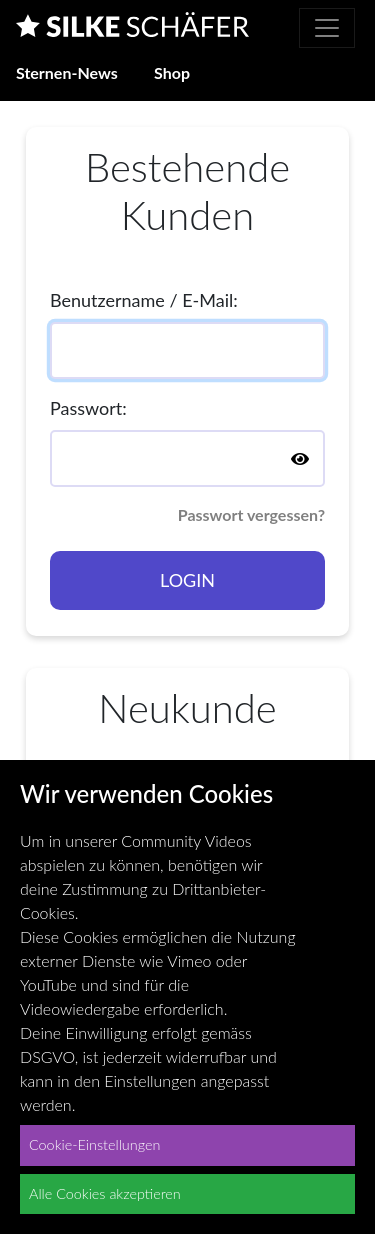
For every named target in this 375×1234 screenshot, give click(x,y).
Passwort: (88, 408)
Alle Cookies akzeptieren (105, 1193)
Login (187, 580)
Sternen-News (67, 72)
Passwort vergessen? (251, 514)
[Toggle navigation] (327, 28)
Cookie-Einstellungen (94, 1144)
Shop (172, 72)
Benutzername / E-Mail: (144, 300)
